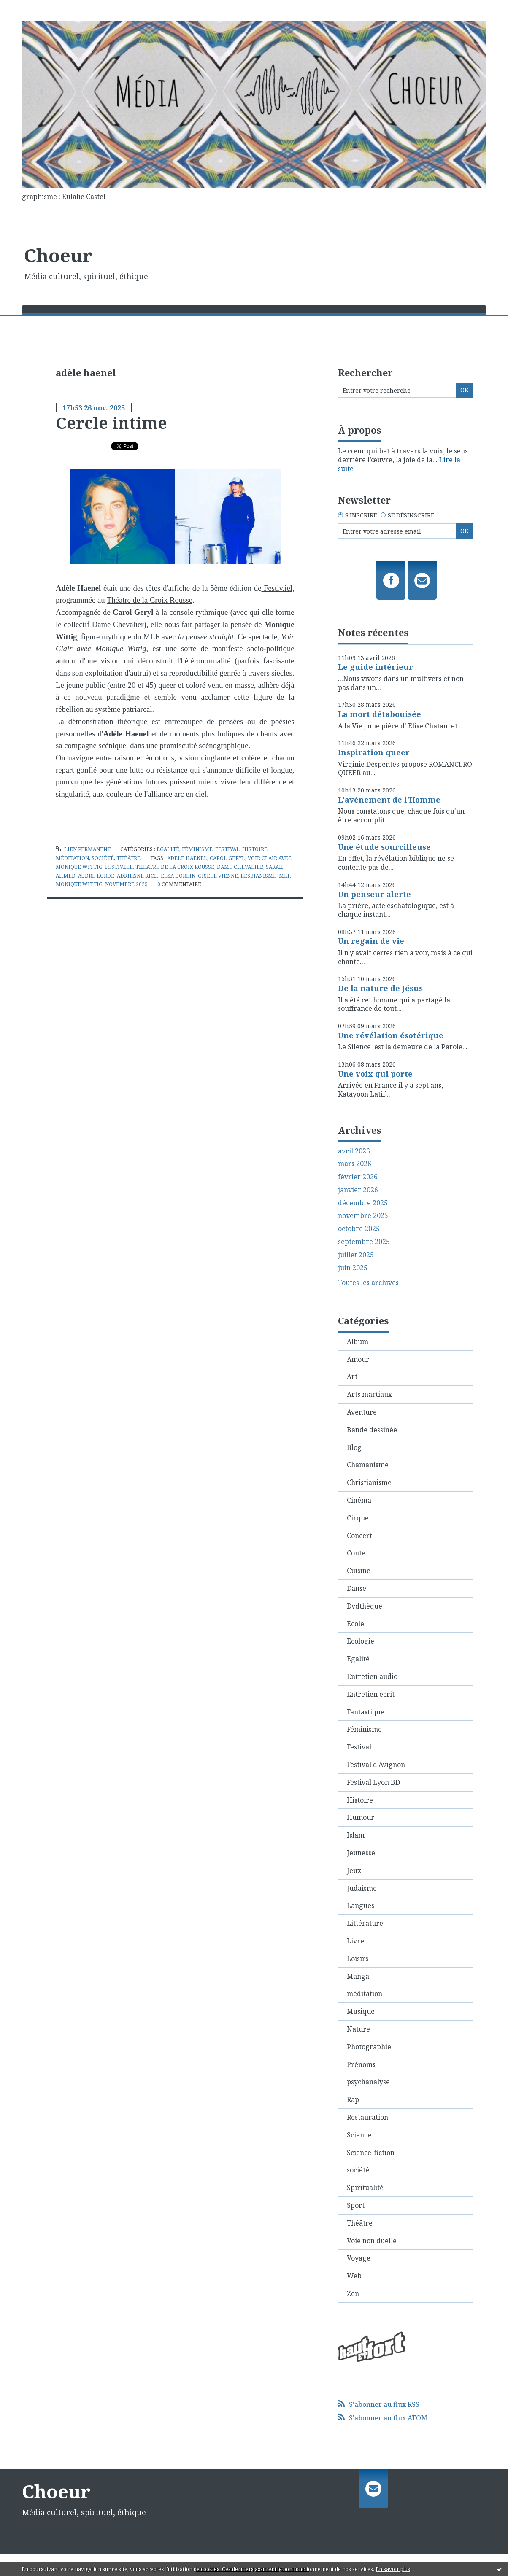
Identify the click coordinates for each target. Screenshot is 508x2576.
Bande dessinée (372, 1429)
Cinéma (359, 1500)
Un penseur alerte (374, 894)
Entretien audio (372, 1676)
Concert (359, 1535)
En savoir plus (393, 2569)
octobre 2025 (359, 1228)
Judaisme (362, 1888)
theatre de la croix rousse (174, 866)
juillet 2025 (356, 1254)
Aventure (362, 1412)
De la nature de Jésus (380, 988)
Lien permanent (83, 849)
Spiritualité (365, 2187)
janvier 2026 (358, 1190)
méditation (72, 858)
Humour (360, 1817)
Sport (356, 2205)
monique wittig (79, 884)
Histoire (255, 849)
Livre (355, 1940)
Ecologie (360, 1641)
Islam (356, 1835)
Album (357, 1341)
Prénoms (361, 2064)
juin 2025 (352, 1268)
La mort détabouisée (379, 714)
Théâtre (128, 858)
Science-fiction (371, 2152)
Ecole (355, 1623)
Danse (356, 1588)
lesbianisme (258, 875)
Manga (358, 1976)
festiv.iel (119, 866)
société (103, 858)
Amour (358, 1359)
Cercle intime (111, 423)
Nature (358, 2029)
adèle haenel (187, 858)
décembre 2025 (363, 1203)
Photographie (369, 2046)
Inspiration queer (374, 752)
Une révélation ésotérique (390, 1035)
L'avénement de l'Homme (389, 800)
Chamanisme (368, 1464)
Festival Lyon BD (373, 1782)
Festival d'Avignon (376, 1764)
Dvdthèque (364, 1606)
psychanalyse (368, 2081)
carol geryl (227, 858)
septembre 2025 (364, 1241)
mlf (284, 875)
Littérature (365, 1923)
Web (354, 2275)
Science (359, 2134)
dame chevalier (240, 866)
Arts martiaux (369, 1394)
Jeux (354, 1870)
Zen (353, 2293)
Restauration (367, 2117)
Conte (356, 1552)
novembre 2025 (126, 884)
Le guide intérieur (375, 667)
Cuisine (358, 1570)
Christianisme (369, 1482)
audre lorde (96, 875)
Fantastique (365, 1711)
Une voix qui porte (375, 1074)
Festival (227, 849)
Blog (354, 1447)
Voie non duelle (372, 2240)
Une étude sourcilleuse (384, 847)
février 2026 (358, 1176)
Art (352, 1376)
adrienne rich (137, 875)
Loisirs (357, 1958)
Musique (361, 2011)
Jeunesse (361, 1852)
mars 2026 (354, 1163)
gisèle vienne (218, 875)
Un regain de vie (371, 941)
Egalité (168, 849)
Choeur (58, 255)
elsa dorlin (178, 875)
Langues (360, 1905)
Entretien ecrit (371, 1694)
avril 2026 (354, 1151)
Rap (353, 2099)
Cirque (358, 1517)
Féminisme (197, 849)
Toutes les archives (368, 1282)
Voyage (358, 2258)
